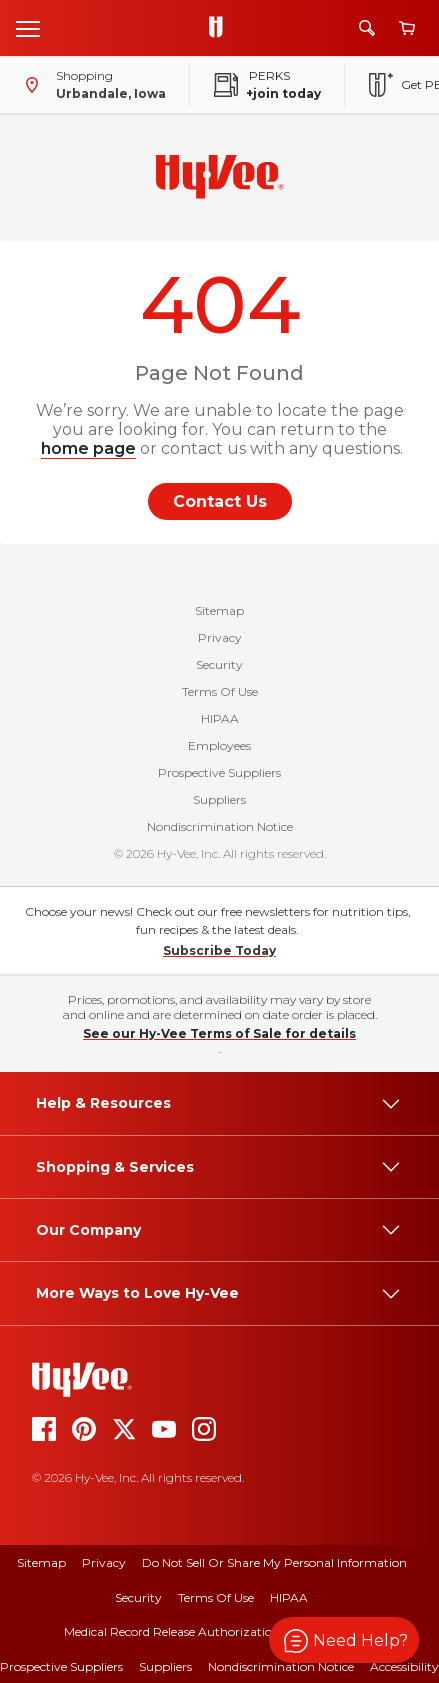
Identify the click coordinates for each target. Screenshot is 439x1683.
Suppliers (219, 799)
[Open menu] (28, 28)
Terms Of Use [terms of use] (216, 1597)
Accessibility (404, 1666)
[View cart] (407, 28)
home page (88, 448)
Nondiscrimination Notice (220, 826)
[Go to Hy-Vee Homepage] (221, 28)
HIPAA (220, 718)
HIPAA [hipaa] (289, 1597)
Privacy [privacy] (104, 1562)
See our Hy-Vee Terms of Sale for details (219, 1033)
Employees (219, 745)
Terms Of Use (220, 691)
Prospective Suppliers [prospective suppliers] (61, 1666)
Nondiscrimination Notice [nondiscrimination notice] (281, 1666)
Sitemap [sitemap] (41, 1562)
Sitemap (219, 610)
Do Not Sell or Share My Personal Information (274, 1562)
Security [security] (138, 1597)
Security (219, 664)
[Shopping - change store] (91, 85)
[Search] (367, 28)
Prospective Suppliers (219, 772)
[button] (344, 1640)
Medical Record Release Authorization (172, 1631)
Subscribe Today (219, 950)
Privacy (220, 637)
